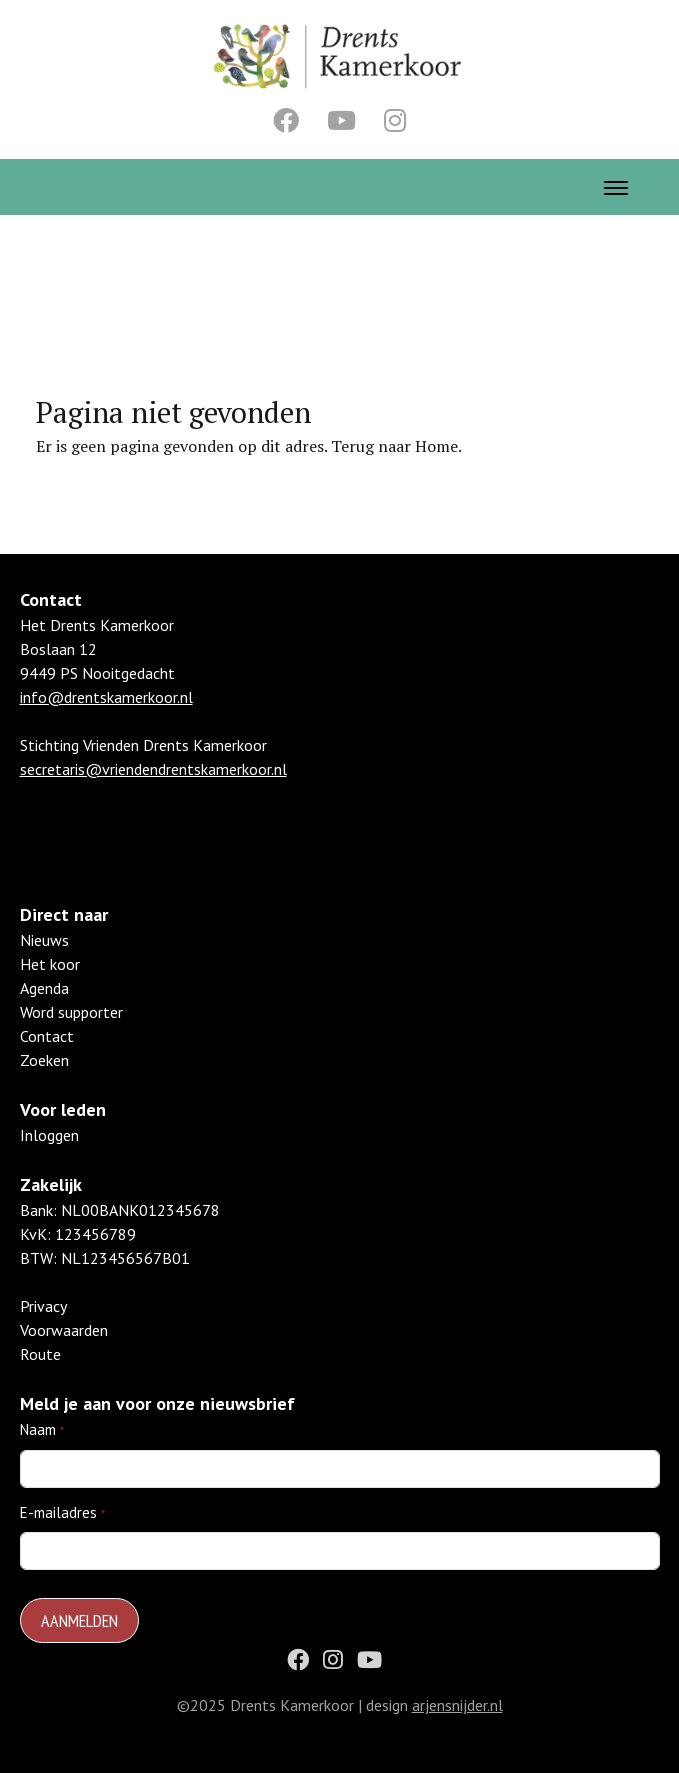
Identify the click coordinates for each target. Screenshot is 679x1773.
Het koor (50, 964)
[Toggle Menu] (616, 187)
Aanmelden (79, 1620)
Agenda (44, 988)
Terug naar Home (394, 446)
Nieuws (44, 940)
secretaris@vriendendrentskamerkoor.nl (153, 769)
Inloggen (49, 1135)
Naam (38, 1429)
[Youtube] (341, 120)
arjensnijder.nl (457, 1705)
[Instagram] (395, 120)
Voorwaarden (64, 1330)
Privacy (43, 1306)
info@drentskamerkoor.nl (106, 697)
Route (40, 1354)
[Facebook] (286, 120)
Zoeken (44, 1060)
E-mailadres (58, 1512)
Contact (47, 1036)
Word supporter (71, 1012)
